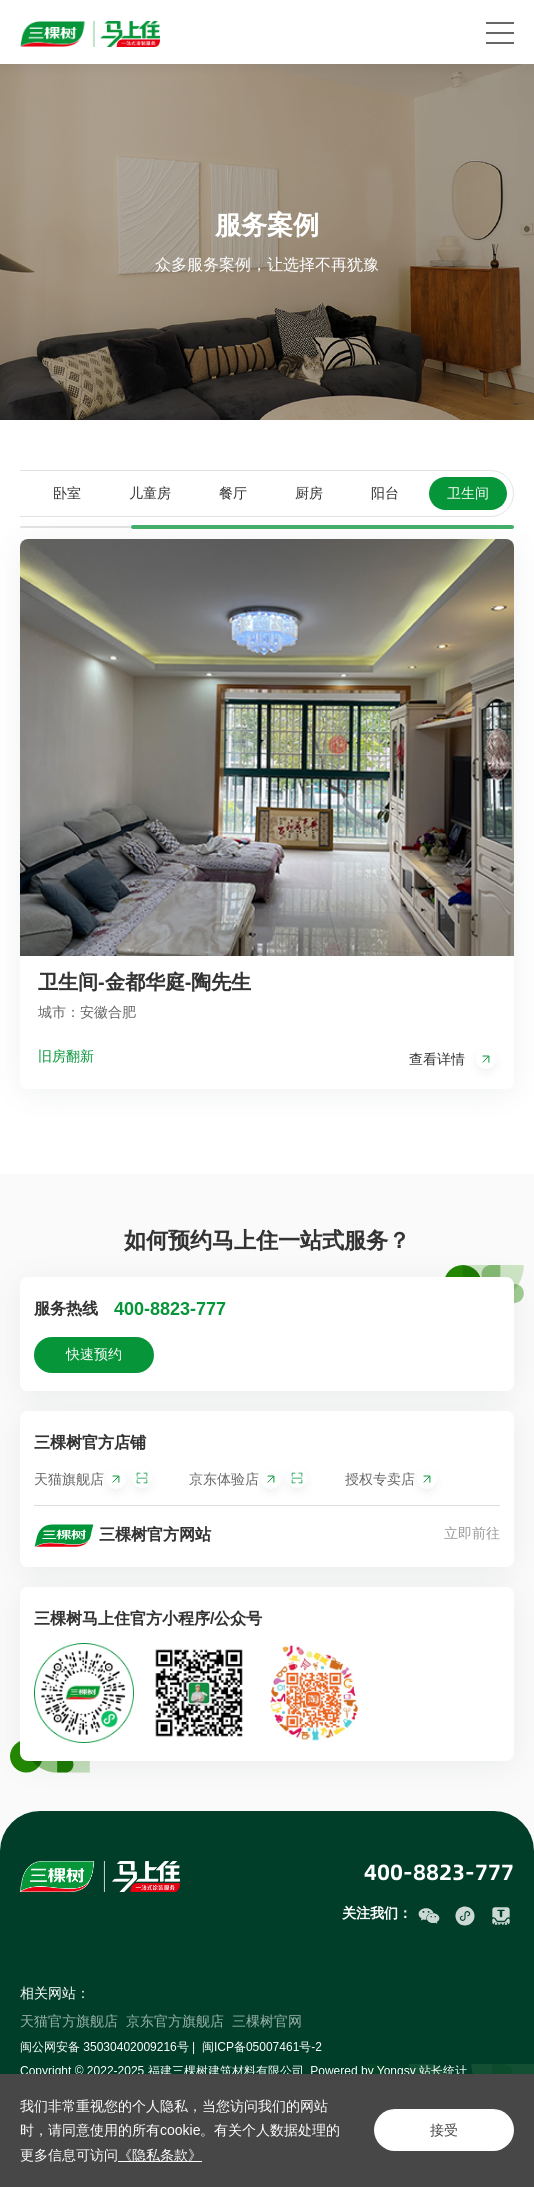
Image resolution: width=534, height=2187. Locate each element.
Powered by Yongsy (362, 2071)
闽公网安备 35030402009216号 (104, 2047)
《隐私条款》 (160, 2155)
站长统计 (443, 2071)
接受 (444, 2130)
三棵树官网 (267, 2021)
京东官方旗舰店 (175, 2021)
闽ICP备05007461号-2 (262, 2047)
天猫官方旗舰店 (69, 2021)
